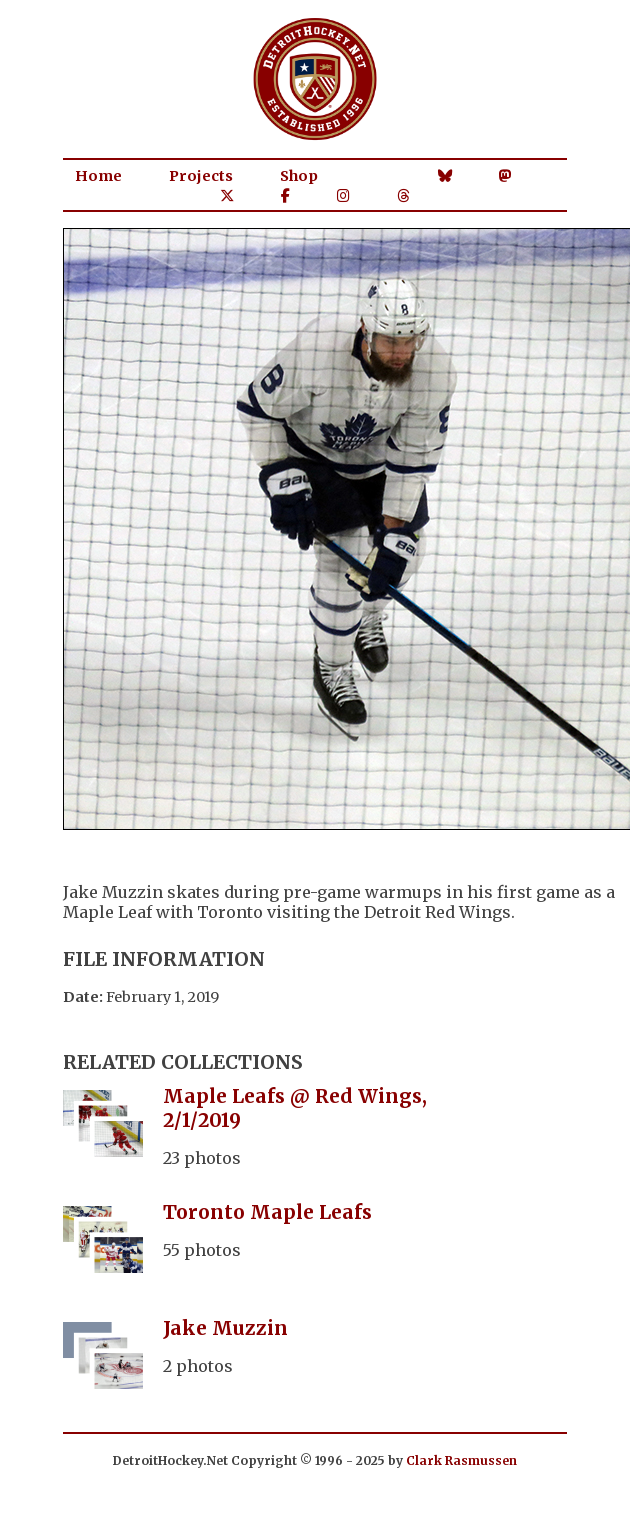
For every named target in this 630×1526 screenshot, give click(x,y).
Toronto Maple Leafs (267, 1212)
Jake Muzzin (225, 1328)
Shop (299, 176)
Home (98, 176)
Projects (201, 176)
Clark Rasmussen (461, 1460)
